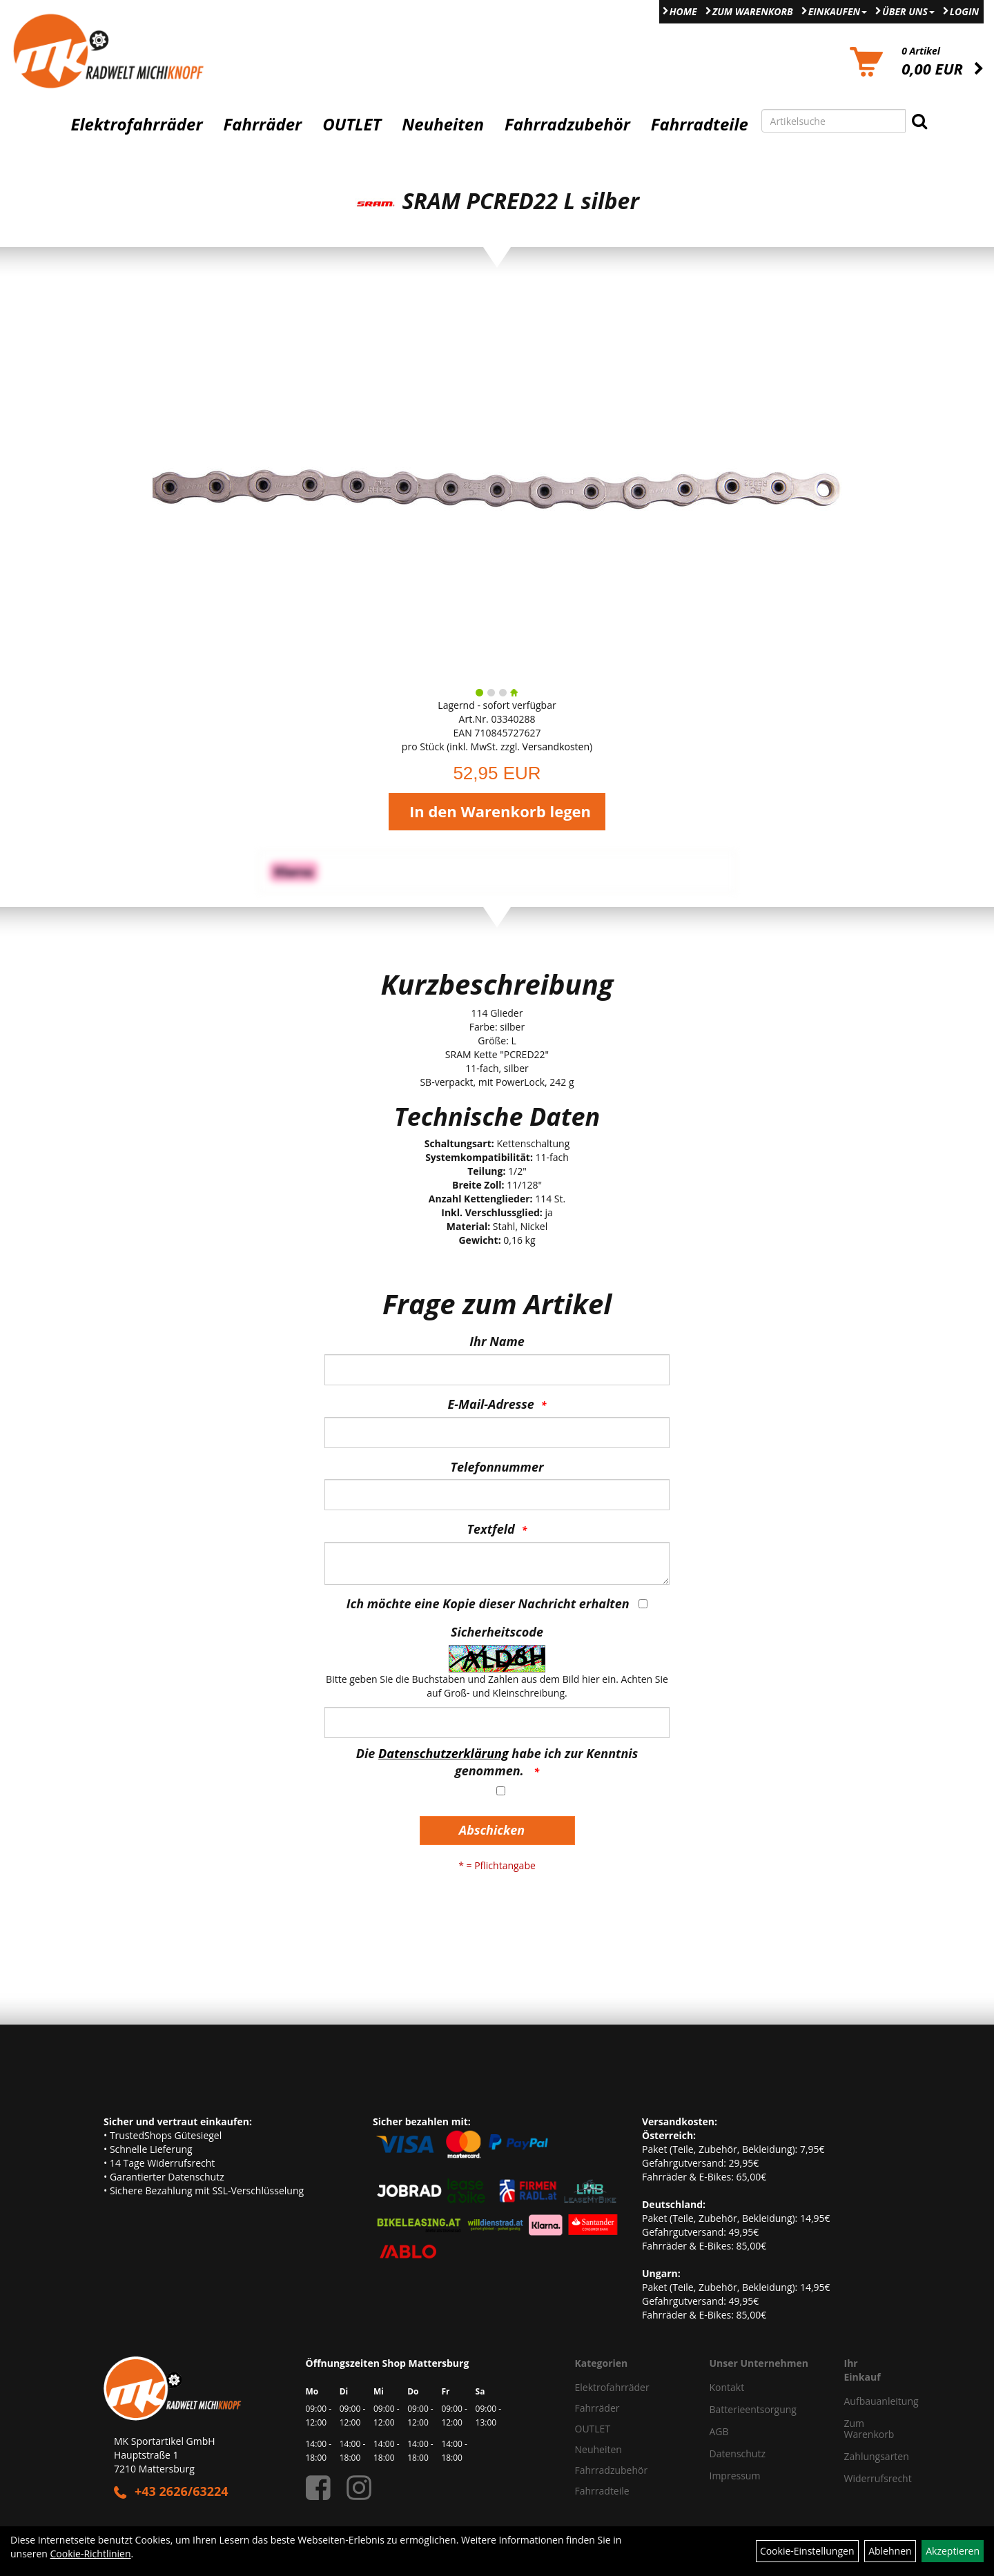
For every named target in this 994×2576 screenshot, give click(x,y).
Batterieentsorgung (753, 2409)
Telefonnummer (497, 1466)
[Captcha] (497, 1722)
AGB (719, 2431)
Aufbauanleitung (862, 2401)
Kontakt (727, 2387)
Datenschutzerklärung (443, 1753)
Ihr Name (496, 1341)
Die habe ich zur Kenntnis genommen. (497, 1762)
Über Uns (908, 11)
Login (964, 11)
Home (683, 11)
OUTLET (351, 124)
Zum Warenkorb (752, 11)
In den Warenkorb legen (500, 811)
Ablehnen (889, 2550)
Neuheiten (443, 124)
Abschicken (492, 1830)
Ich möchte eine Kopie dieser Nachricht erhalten (488, 1603)
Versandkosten (556, 746)
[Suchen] (919, 120)
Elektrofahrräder (136, 124)
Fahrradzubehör (567, 124)
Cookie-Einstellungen (807, 2550)
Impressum (735, 2475)
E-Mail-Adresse (491, 1404)
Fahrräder (262, 124)
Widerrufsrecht (862, 2478)
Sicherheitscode (497, 1631)
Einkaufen (837, 11)
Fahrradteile (699, 124)
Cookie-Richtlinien (90, 2553)
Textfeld (491, 1529)
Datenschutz (738, 2453)
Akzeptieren (953, 2550)
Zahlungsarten (862, 2456)
